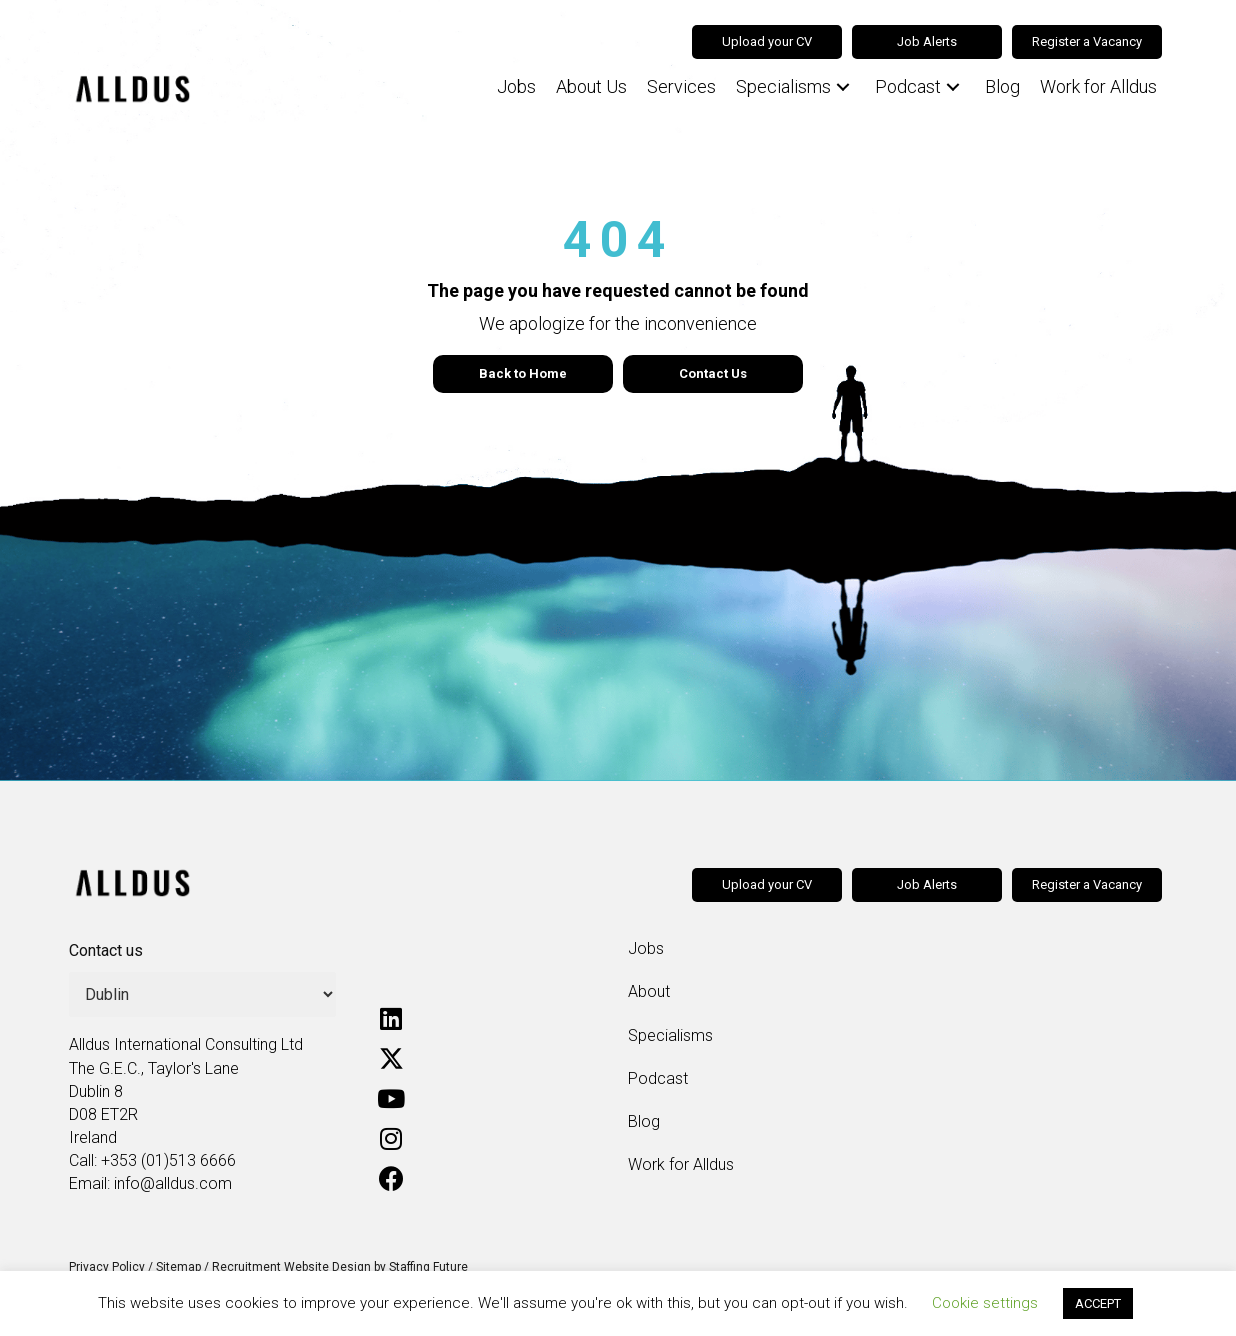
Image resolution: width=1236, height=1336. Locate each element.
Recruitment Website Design (291, 1267)
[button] (843, 87)
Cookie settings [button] (985, 1303)
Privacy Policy (107, 1267)
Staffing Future (428, 1267)
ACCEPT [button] (1098, 1303)
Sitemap (178, 1267)
